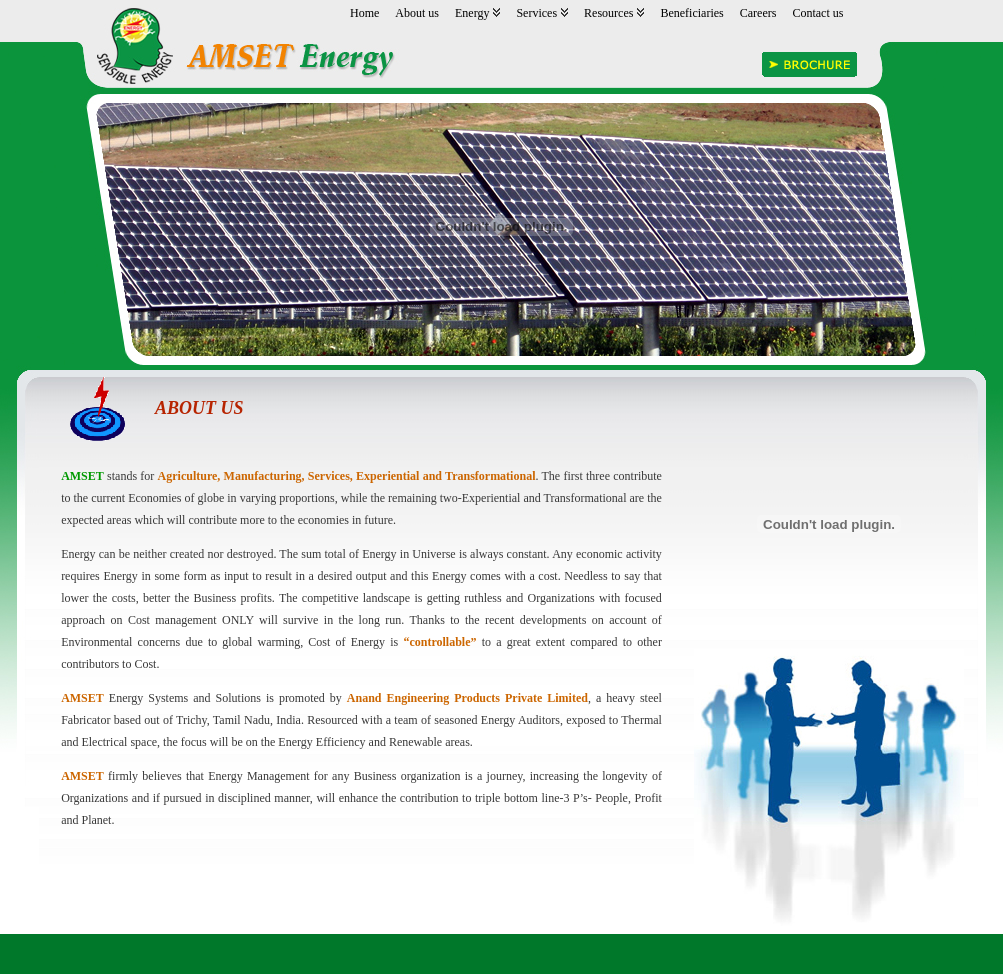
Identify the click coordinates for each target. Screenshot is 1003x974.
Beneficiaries (691, 13)
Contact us (817, 13)
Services (542, 13)
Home (364, 13)
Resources (614, 13)
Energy (477, 13)
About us (417, 13)
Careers (758, 13)
